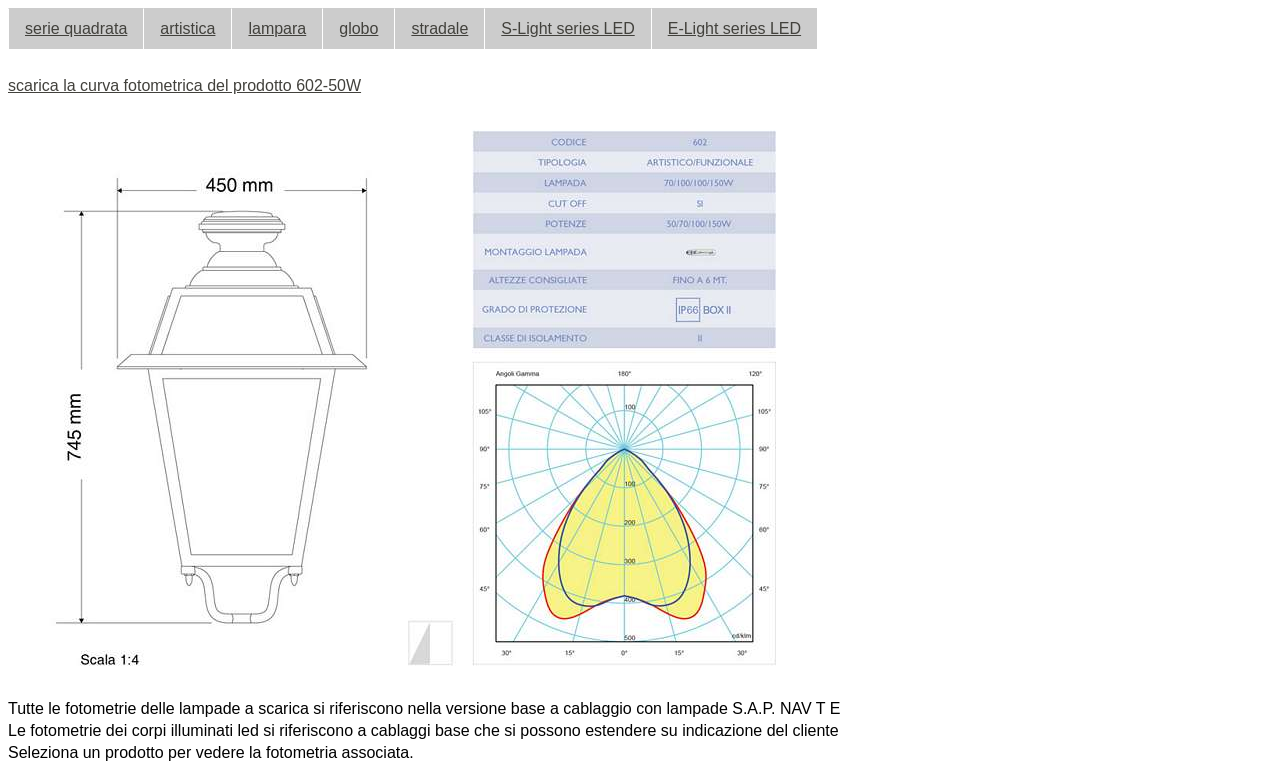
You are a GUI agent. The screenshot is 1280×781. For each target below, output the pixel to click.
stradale (439, 28)
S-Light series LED (567, 28)
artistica (187, 28)
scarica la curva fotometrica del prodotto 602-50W (184, 85)
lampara (277, 28)
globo (358, 28)
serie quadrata (76, 28)
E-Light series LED (734, 28)
